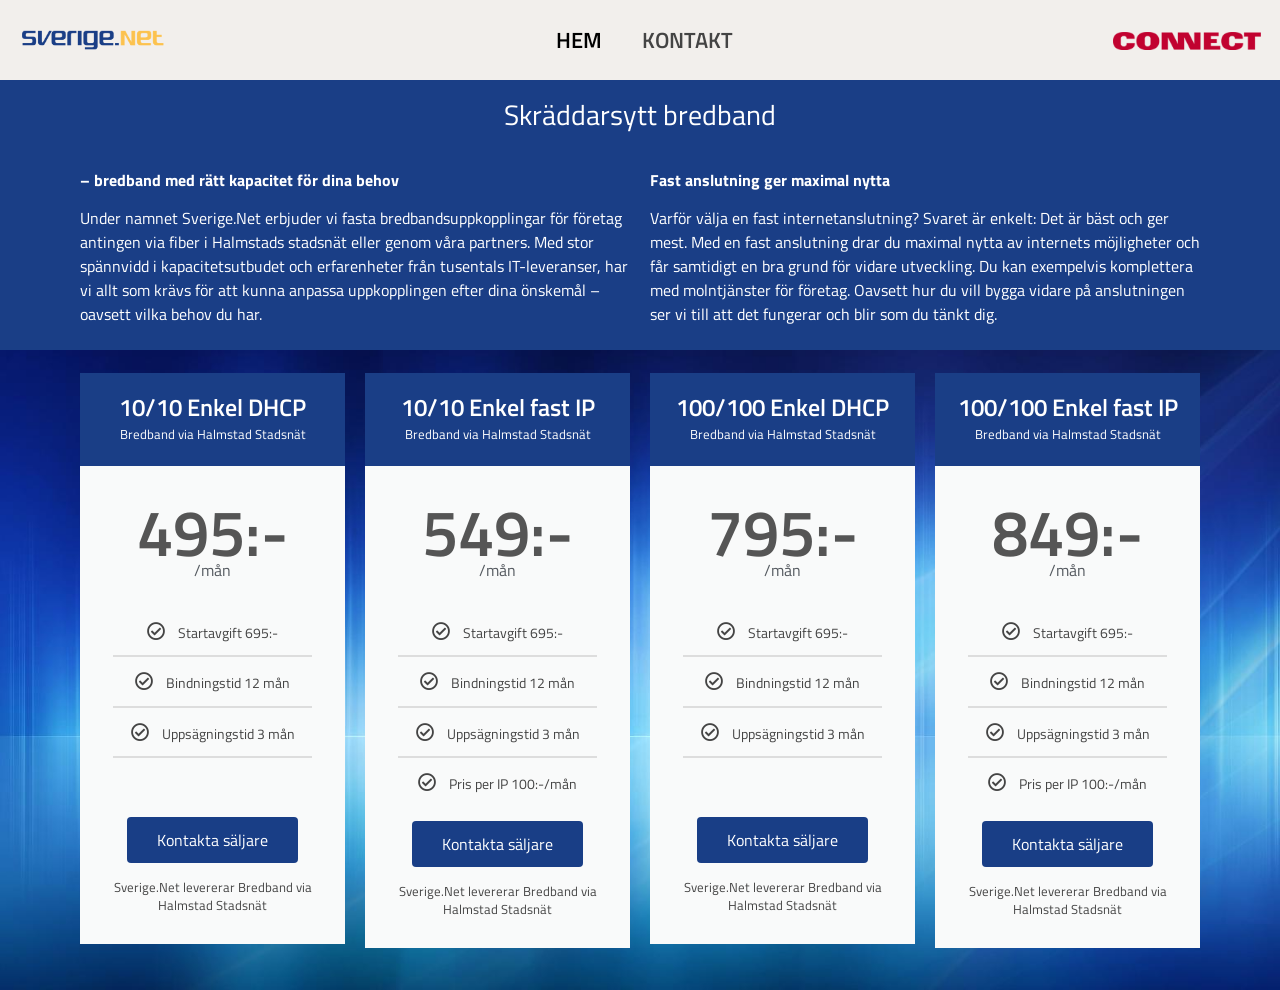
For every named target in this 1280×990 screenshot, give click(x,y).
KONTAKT (687, 40)
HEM (579, 40)
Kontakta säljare (212, 840)
